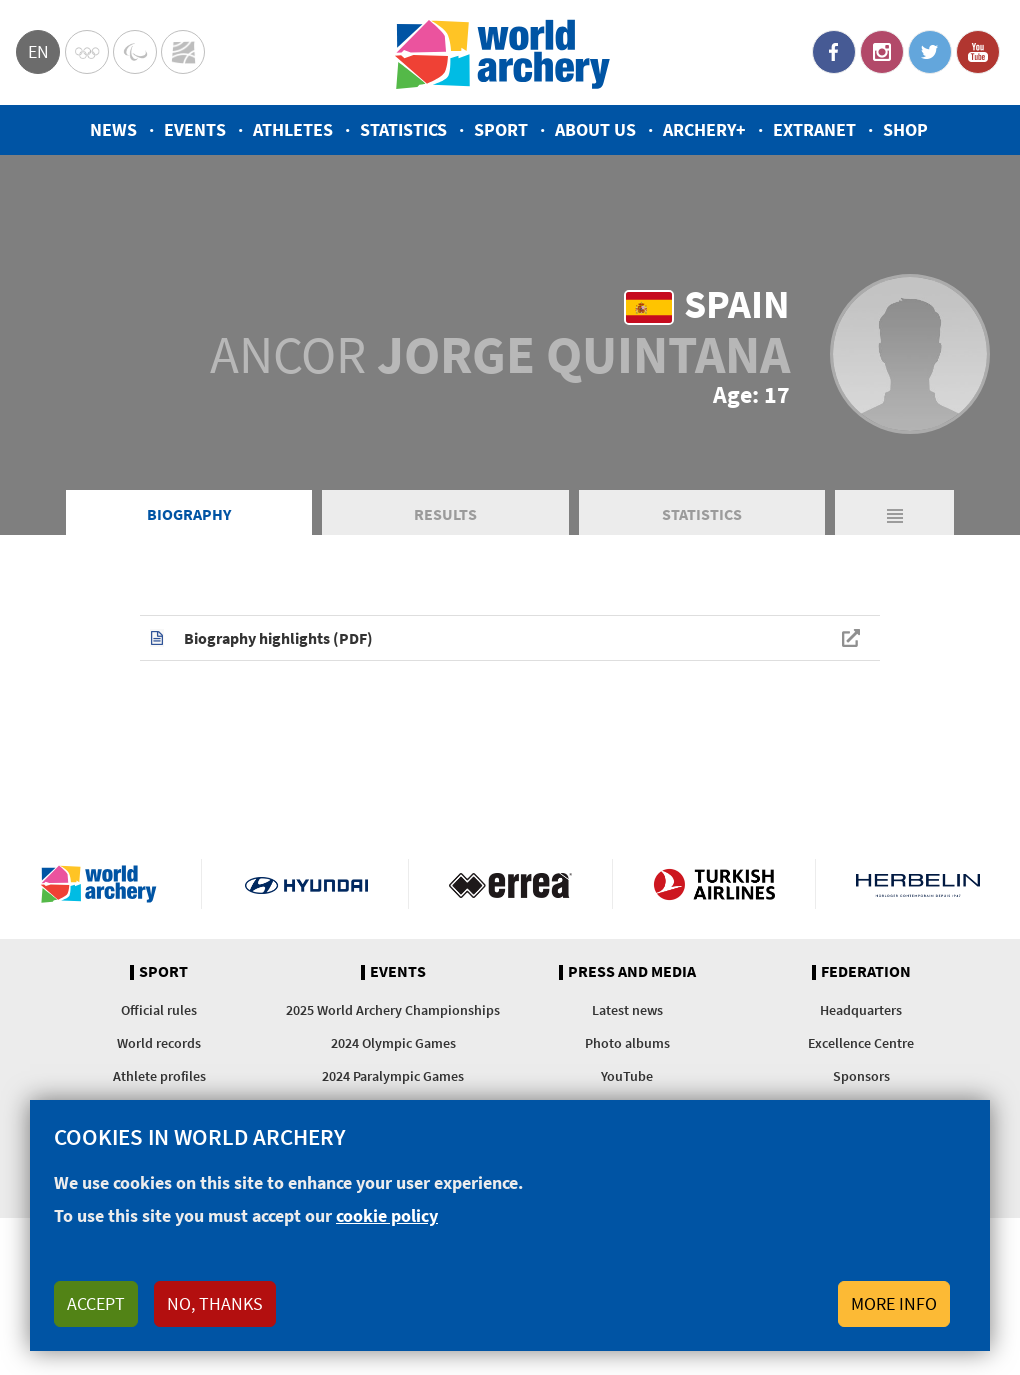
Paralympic (135, 52)
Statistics (403, 129)
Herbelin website (918, 884)
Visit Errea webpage (510, 884)
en (38, 51)
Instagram (882, 52)
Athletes (293, 129)
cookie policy (387, 1215)
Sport (501, 129)
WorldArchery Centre (183, 52)
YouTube (978, 52)
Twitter (930, 52)
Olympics (87, 52)
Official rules (159, 1010)
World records (159, 1043)
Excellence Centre (861, 1043)
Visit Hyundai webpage (306, 884)
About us (595, 129)
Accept (96, 1303)
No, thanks (215, 1303)
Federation (866, 972)
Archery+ (704, 129)
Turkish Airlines (714, 884)
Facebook (834, 52)
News (113, 129)
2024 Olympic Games (393, 1043)
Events (195, 129)
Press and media (632, 972)
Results (445, 514)
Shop (905, 129)
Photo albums (627, 1043)
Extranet (814, 129)
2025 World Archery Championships (393, 1010)
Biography (189, 514)
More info (894, 1303)
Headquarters (861, 1010)
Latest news (627, 1010)
